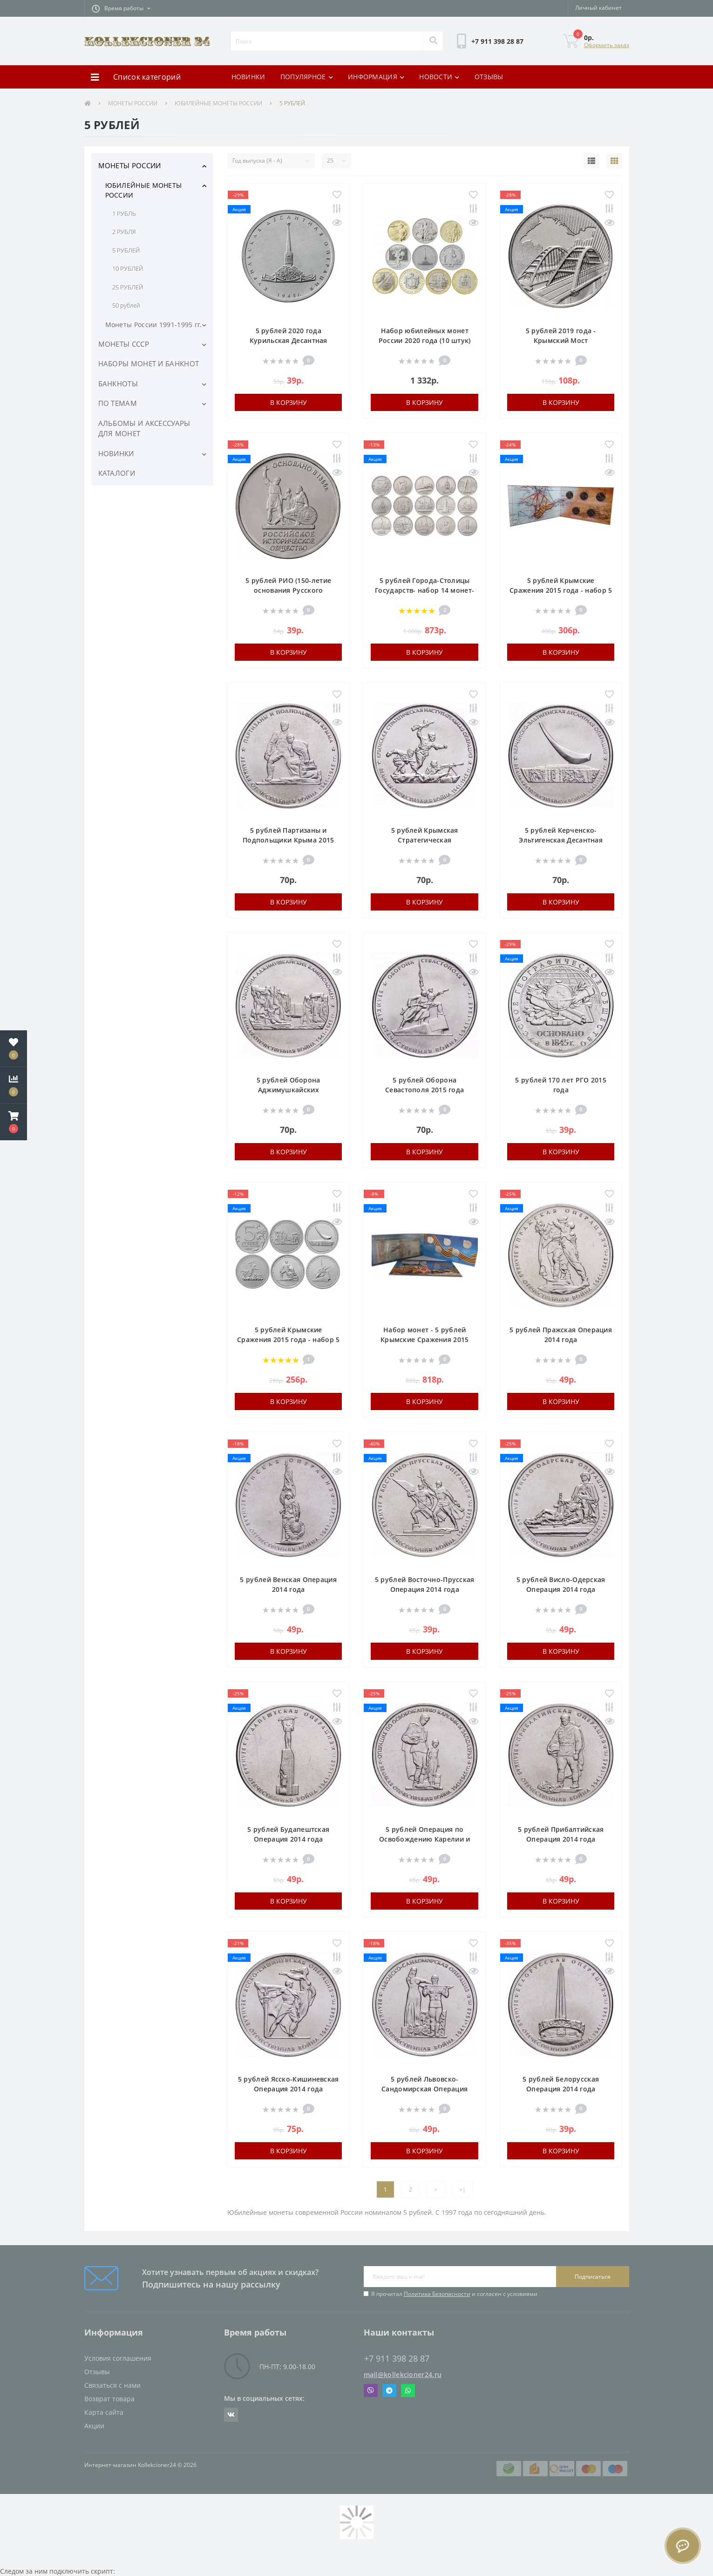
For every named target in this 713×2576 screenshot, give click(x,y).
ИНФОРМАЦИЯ (376, 76)
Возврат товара (109, 2398)
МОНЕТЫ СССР (123, 344)
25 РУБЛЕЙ (127, 287)
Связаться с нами (112, 2385)
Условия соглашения (117, 2358)
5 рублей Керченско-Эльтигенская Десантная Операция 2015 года (561, 840)
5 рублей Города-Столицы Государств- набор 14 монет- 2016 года (424, 590)
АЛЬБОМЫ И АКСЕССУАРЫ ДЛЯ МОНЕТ (144, 428)
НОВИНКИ (248, 76)
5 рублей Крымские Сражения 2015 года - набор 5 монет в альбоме (560, 590)
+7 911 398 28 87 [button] (396, 2358)
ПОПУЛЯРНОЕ (306, 76)
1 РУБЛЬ (124, 213)
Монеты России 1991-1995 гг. (153, 324)
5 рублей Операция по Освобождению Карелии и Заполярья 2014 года (424, 1839)
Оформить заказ (606, 45)
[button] (121, 8)
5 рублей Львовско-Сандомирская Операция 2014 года (424, 2089)
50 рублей (126, 305)
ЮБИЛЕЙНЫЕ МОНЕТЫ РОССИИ (218, 103)
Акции (94, 2425)
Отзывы (97, 2371)
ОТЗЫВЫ (489, 76)
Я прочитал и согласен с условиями (454, 2294)
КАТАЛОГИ (116, 473)
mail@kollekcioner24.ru (403, 2374)
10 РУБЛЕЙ (127, 268)
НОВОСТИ (439, 76)
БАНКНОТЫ (118, 383)
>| (462, 2189)
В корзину (288, 402)
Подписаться (593, 2277)
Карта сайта (103, 2412)
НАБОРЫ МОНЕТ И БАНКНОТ (148, 363)
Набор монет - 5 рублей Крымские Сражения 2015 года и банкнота (424, 1339)
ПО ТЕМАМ (117, 403)
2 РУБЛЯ (124, 231)
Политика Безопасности (437, 2294)
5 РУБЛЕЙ (126, 250)
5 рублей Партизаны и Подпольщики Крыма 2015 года (288, 840)
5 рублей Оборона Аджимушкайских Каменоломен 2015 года (288, 1090)
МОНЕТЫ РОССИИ (132, 103)
